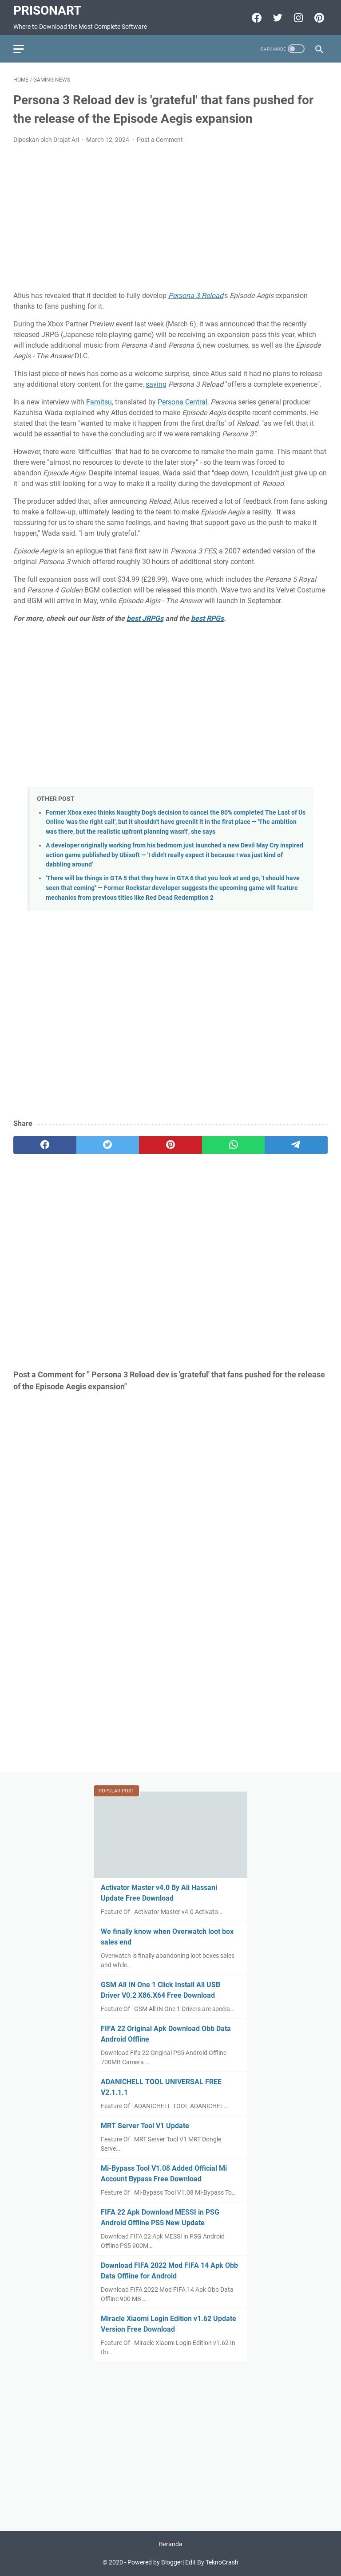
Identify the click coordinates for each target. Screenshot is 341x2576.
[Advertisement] (170, 218)
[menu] (24, 48)
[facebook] (44, 1145)
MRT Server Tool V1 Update (145, 2125)
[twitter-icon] (276, 17)
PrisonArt (47, 10)
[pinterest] (170, 1145)
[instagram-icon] (297, 17)
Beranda (170, 2544)
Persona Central (182, 402)
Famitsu (99, 402)
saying (156, 384)
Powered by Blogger (154, 2562)
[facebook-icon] (255, 17)
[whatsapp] (233, 1145)
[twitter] (107, 1145)
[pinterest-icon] (318, 17)
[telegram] (296, 1145)
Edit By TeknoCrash (211, 2562)
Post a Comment (160, 139)
